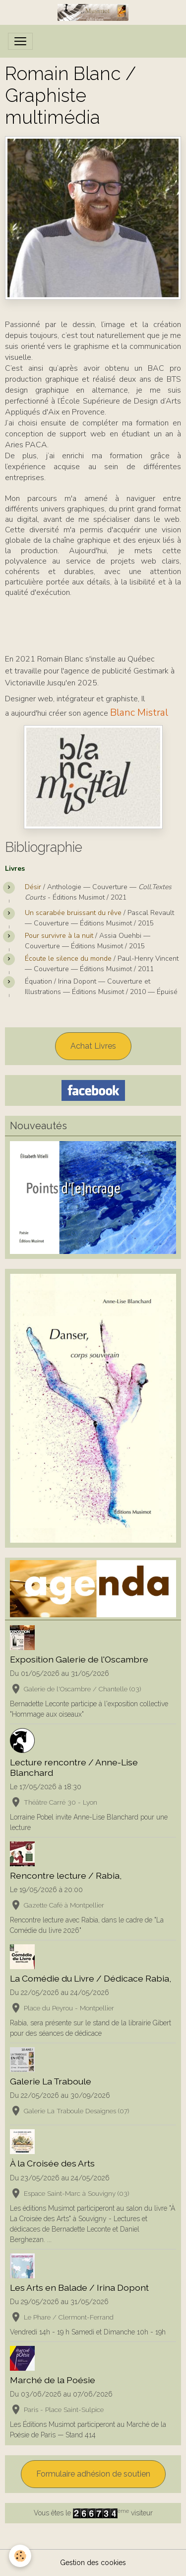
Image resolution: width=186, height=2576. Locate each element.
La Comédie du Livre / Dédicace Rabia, (90, 1978)
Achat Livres (93, 1046)
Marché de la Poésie (52, 2380)
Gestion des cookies (93, 2563)
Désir (33, 887)
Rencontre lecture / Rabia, (66, 1875)
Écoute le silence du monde (68, 958)
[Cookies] (20, 2556)
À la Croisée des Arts (52, 2163)
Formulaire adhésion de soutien (93, 2474)
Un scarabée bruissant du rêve (74, 912)
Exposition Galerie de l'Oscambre (79, 1659)
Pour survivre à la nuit (59, 935)
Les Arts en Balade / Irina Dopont (79, 2287)
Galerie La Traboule (50, 2081)
